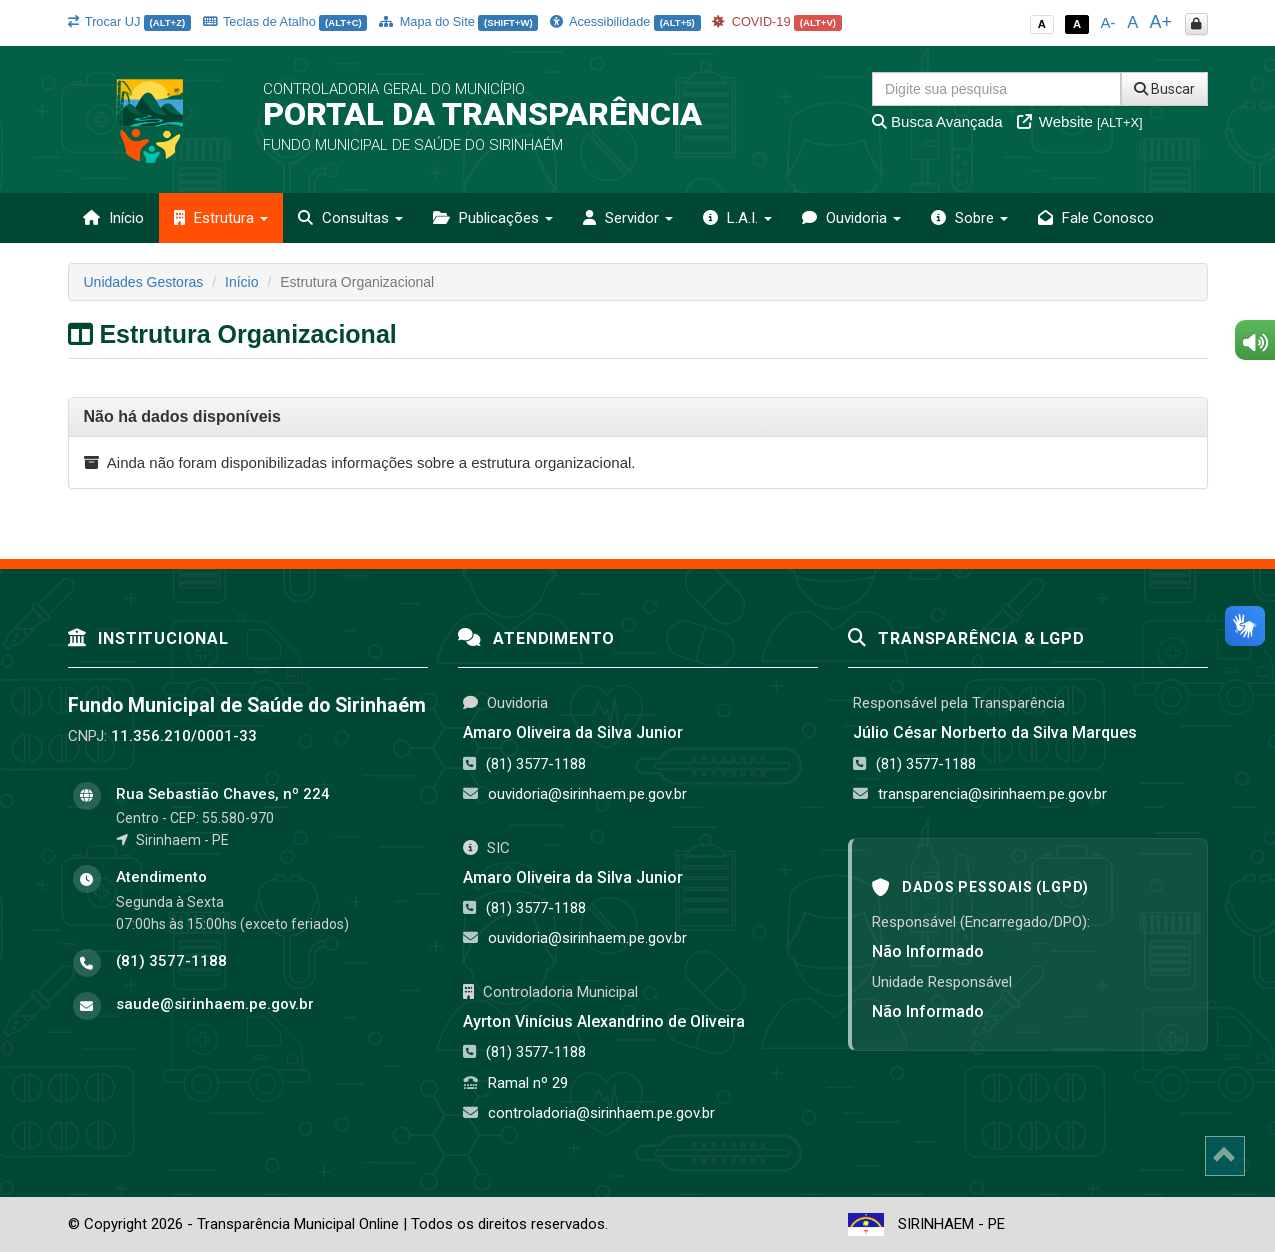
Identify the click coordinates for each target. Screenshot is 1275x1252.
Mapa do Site (458, 21)
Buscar (1164, 89)
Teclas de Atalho (285, 21)
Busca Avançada (937, 121)
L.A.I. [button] (737, 218)
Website (1080, 121)
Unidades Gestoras (144, 282)
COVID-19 (777, 21)
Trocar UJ (129, 21)
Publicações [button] (493, 218)
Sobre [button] (969, 218)
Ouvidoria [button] (851, 218)
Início (113, 218)
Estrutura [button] (221, 218)
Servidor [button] (628, 218)
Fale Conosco (1096, 218)
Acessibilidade (625, 21)
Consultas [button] (350, 218)
